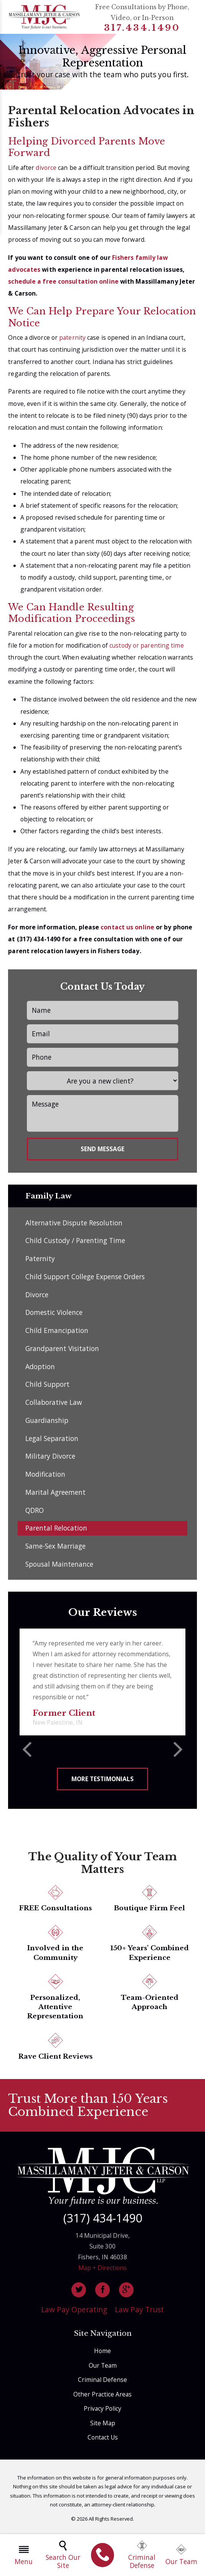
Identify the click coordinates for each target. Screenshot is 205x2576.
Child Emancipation (56, 1333)
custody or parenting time (146, 645)
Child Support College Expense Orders (85, 1278)
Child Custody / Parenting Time (75, 1243)
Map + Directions (102, 2270)
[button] (27, 1752)
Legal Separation (51, 1440)
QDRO (34, 1512)
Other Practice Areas (102, 2396)
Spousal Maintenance (59, 1566)
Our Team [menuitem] (181, 2555)
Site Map (102, 2425)
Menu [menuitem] (24, 2555)
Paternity (40, 1261)
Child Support (47, 1386)
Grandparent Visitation (62, 1350)
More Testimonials (102, 1781)
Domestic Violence (54, 1315)
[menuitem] (102, 2555)
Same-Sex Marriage (55, 1548)
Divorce (36, 1296)
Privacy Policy (102, 2411)
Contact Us (103, 2439)
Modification (45, 1476)
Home (102, 2353)
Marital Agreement (55, 1494)
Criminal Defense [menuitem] (141, 2555)
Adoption (40, 1368)
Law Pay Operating (74, 2312)
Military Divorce (50, 1458)
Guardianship (46, 1422)
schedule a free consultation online (63, 281)
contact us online (127, 927)
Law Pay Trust (139, 2312)
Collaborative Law (53, 1404)
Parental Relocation (56, 1530)
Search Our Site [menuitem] (63, 2555)
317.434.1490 (142, 27)
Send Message (102, 1149)
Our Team (103, 2367)
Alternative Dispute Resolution (73, 1225)
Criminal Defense (102, 2382)
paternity (73, 337)
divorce (47, 167)
